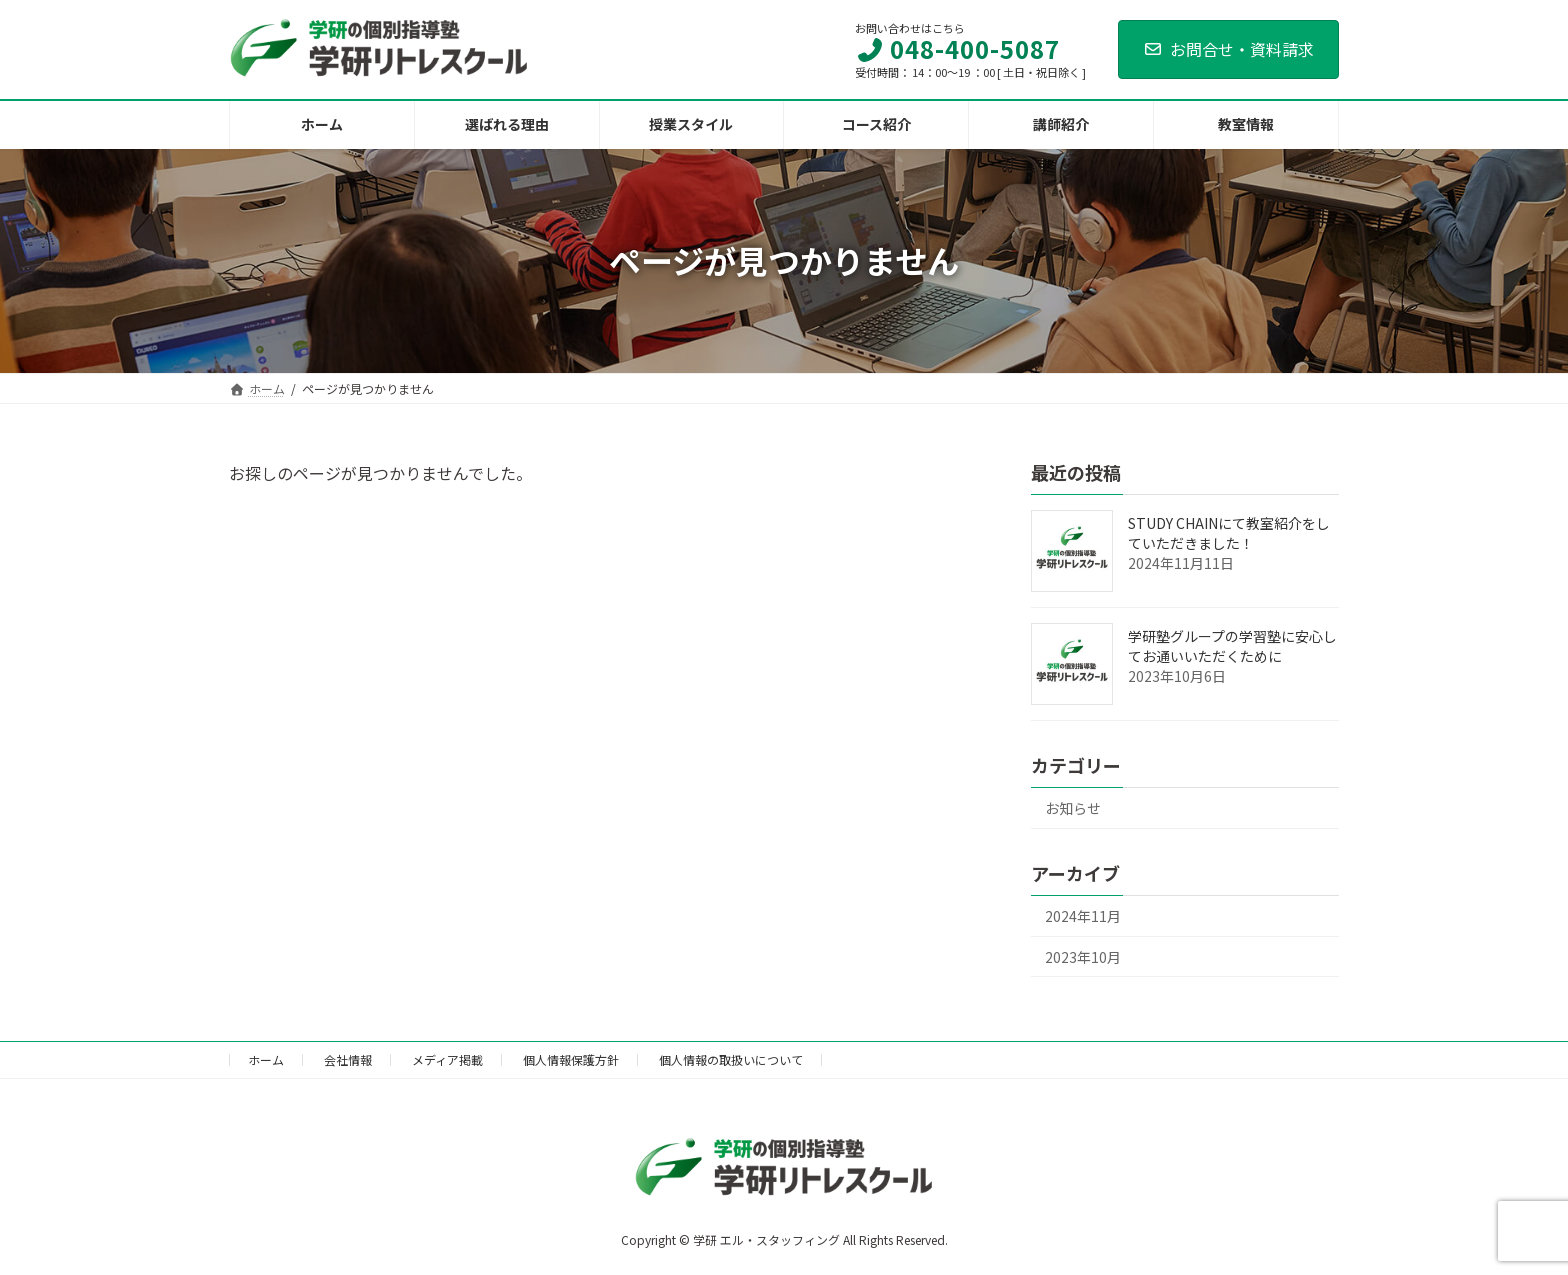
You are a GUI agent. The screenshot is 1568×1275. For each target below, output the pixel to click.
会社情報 (348, 1059)
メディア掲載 (447, 1059)
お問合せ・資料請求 (1228, 49)
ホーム (266, 1059)
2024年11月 (1083, 916)
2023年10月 (1083, 956)
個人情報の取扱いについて (731, 1059)
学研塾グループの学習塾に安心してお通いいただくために (1232, 646)
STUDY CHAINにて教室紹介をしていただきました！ (1229, 533)
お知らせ (1073, 808)
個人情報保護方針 (571, 1059)
